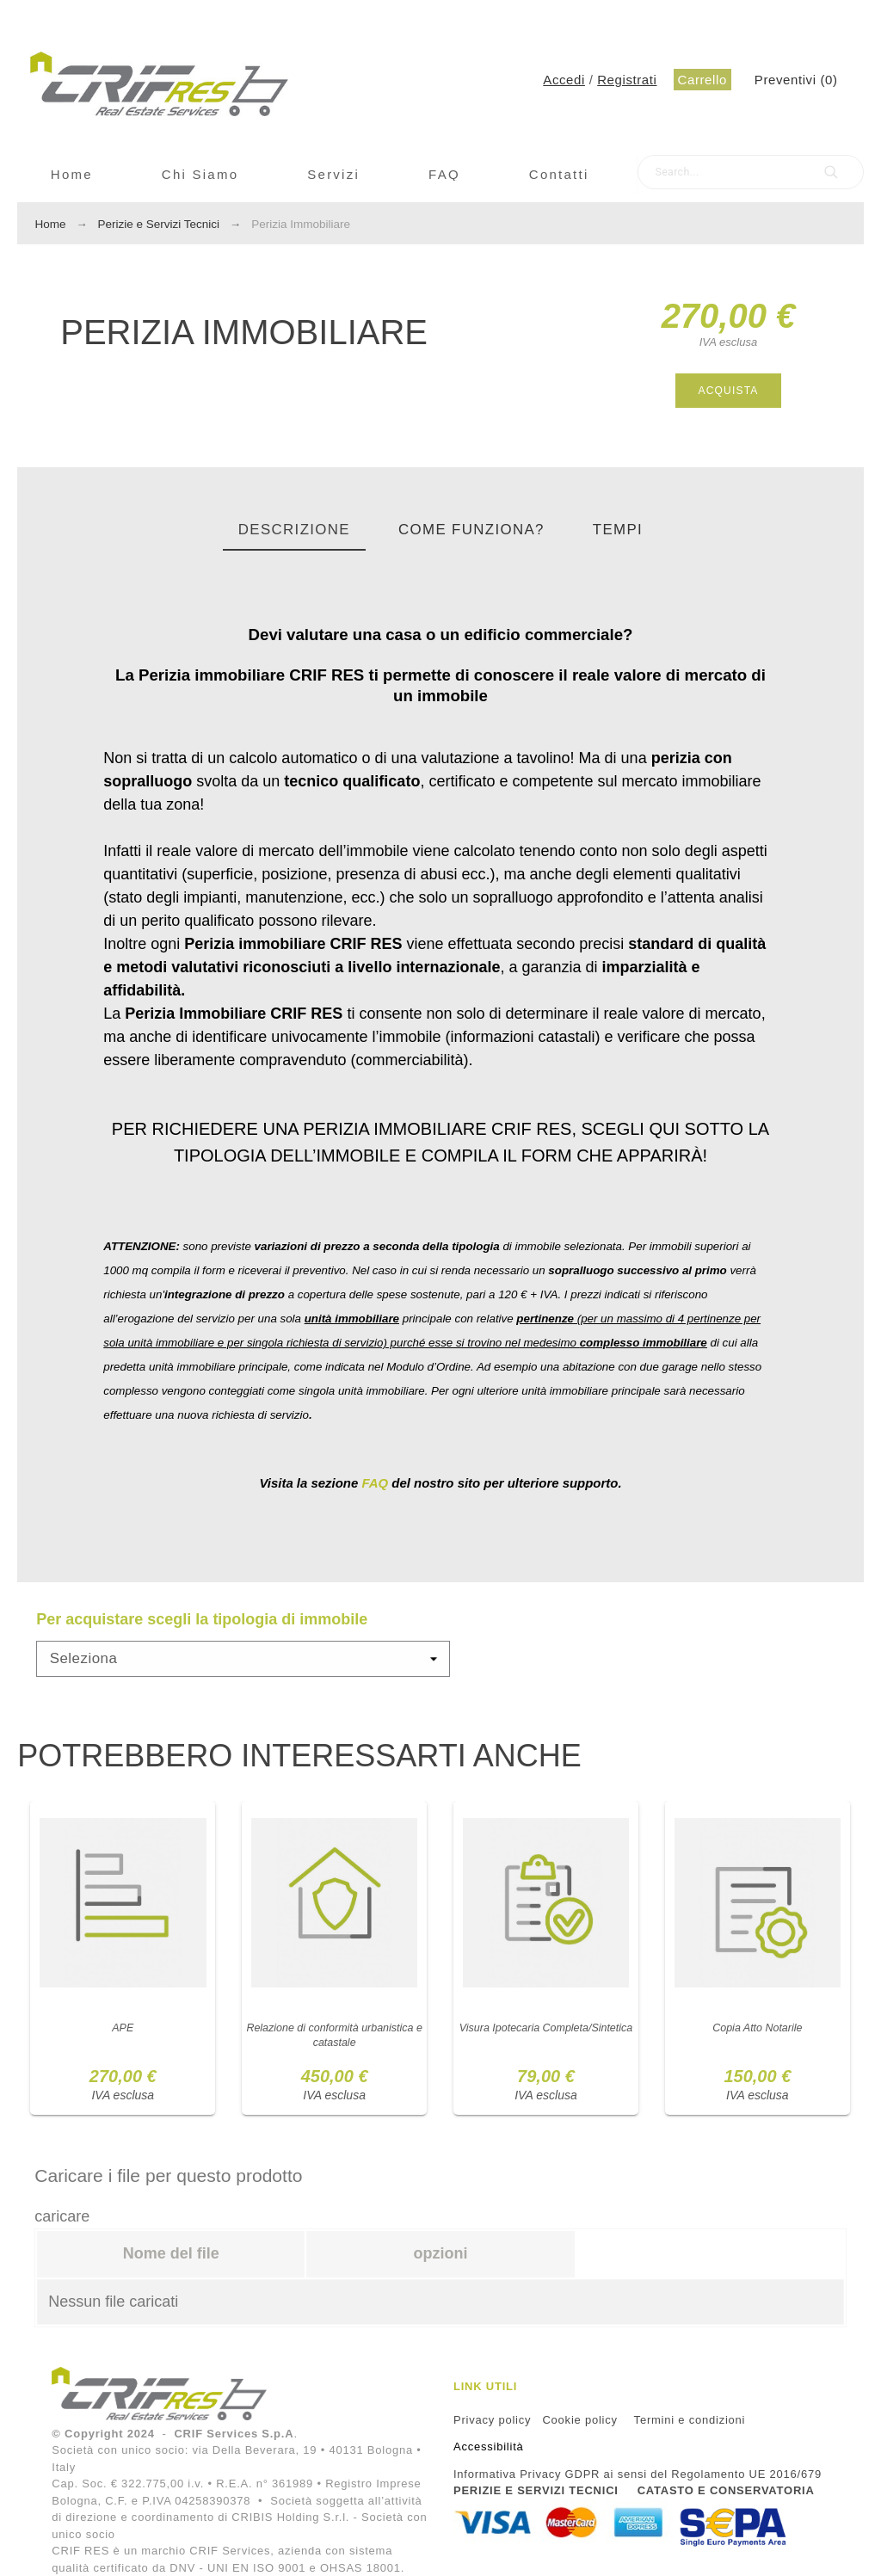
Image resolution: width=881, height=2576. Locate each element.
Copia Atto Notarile (757, 2036)
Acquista (728, 391)
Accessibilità (488, 2446)
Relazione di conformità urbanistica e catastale (334, 2043)
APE (123, 2036)
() (796, 79)
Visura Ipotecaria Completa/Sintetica (546, 2043)
